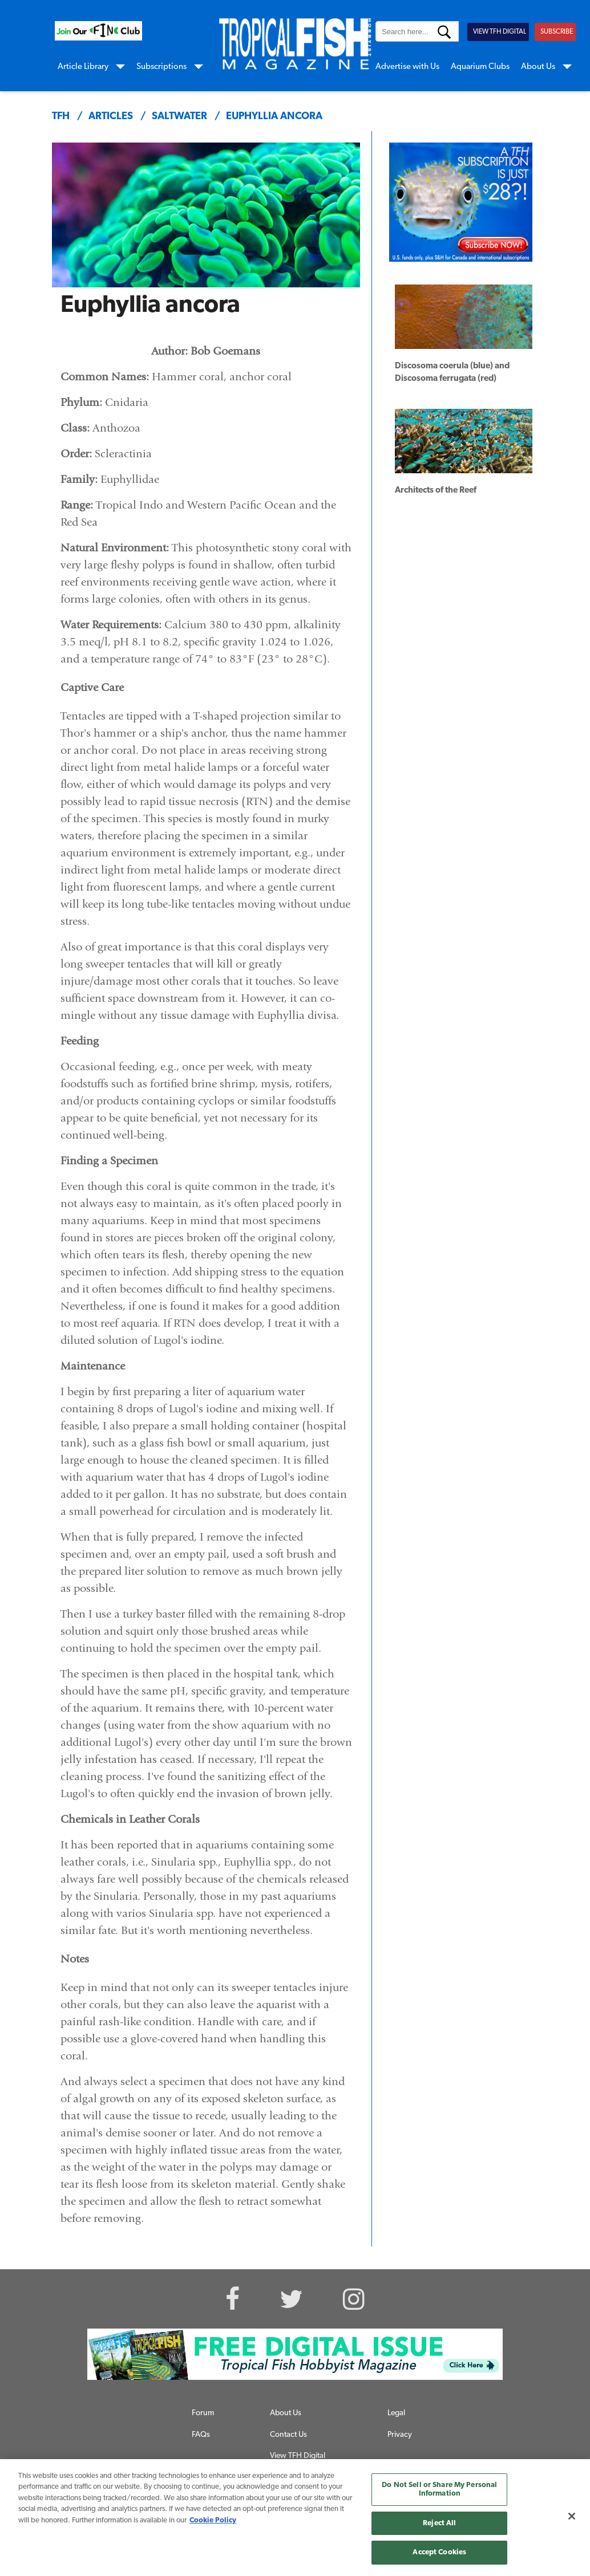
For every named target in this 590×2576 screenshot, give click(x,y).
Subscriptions (161, 67)
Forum (203, 2413)
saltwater (179, 116)
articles (110, 116)
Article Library (83, 67)
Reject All (439, 2523)
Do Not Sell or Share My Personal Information (439, 2489)
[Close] (571, 2516)
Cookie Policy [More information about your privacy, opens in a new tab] (212, 2520)
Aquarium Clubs (480, 67)
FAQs (201, 2435)
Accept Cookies (439, 2552)
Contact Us (288, 2435)
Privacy (399, 2435)
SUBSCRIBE (556, 32)
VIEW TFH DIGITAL (499, 32)
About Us (538, 67)
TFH (61, 116)
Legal (396, 2413)
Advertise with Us (407, 67)
